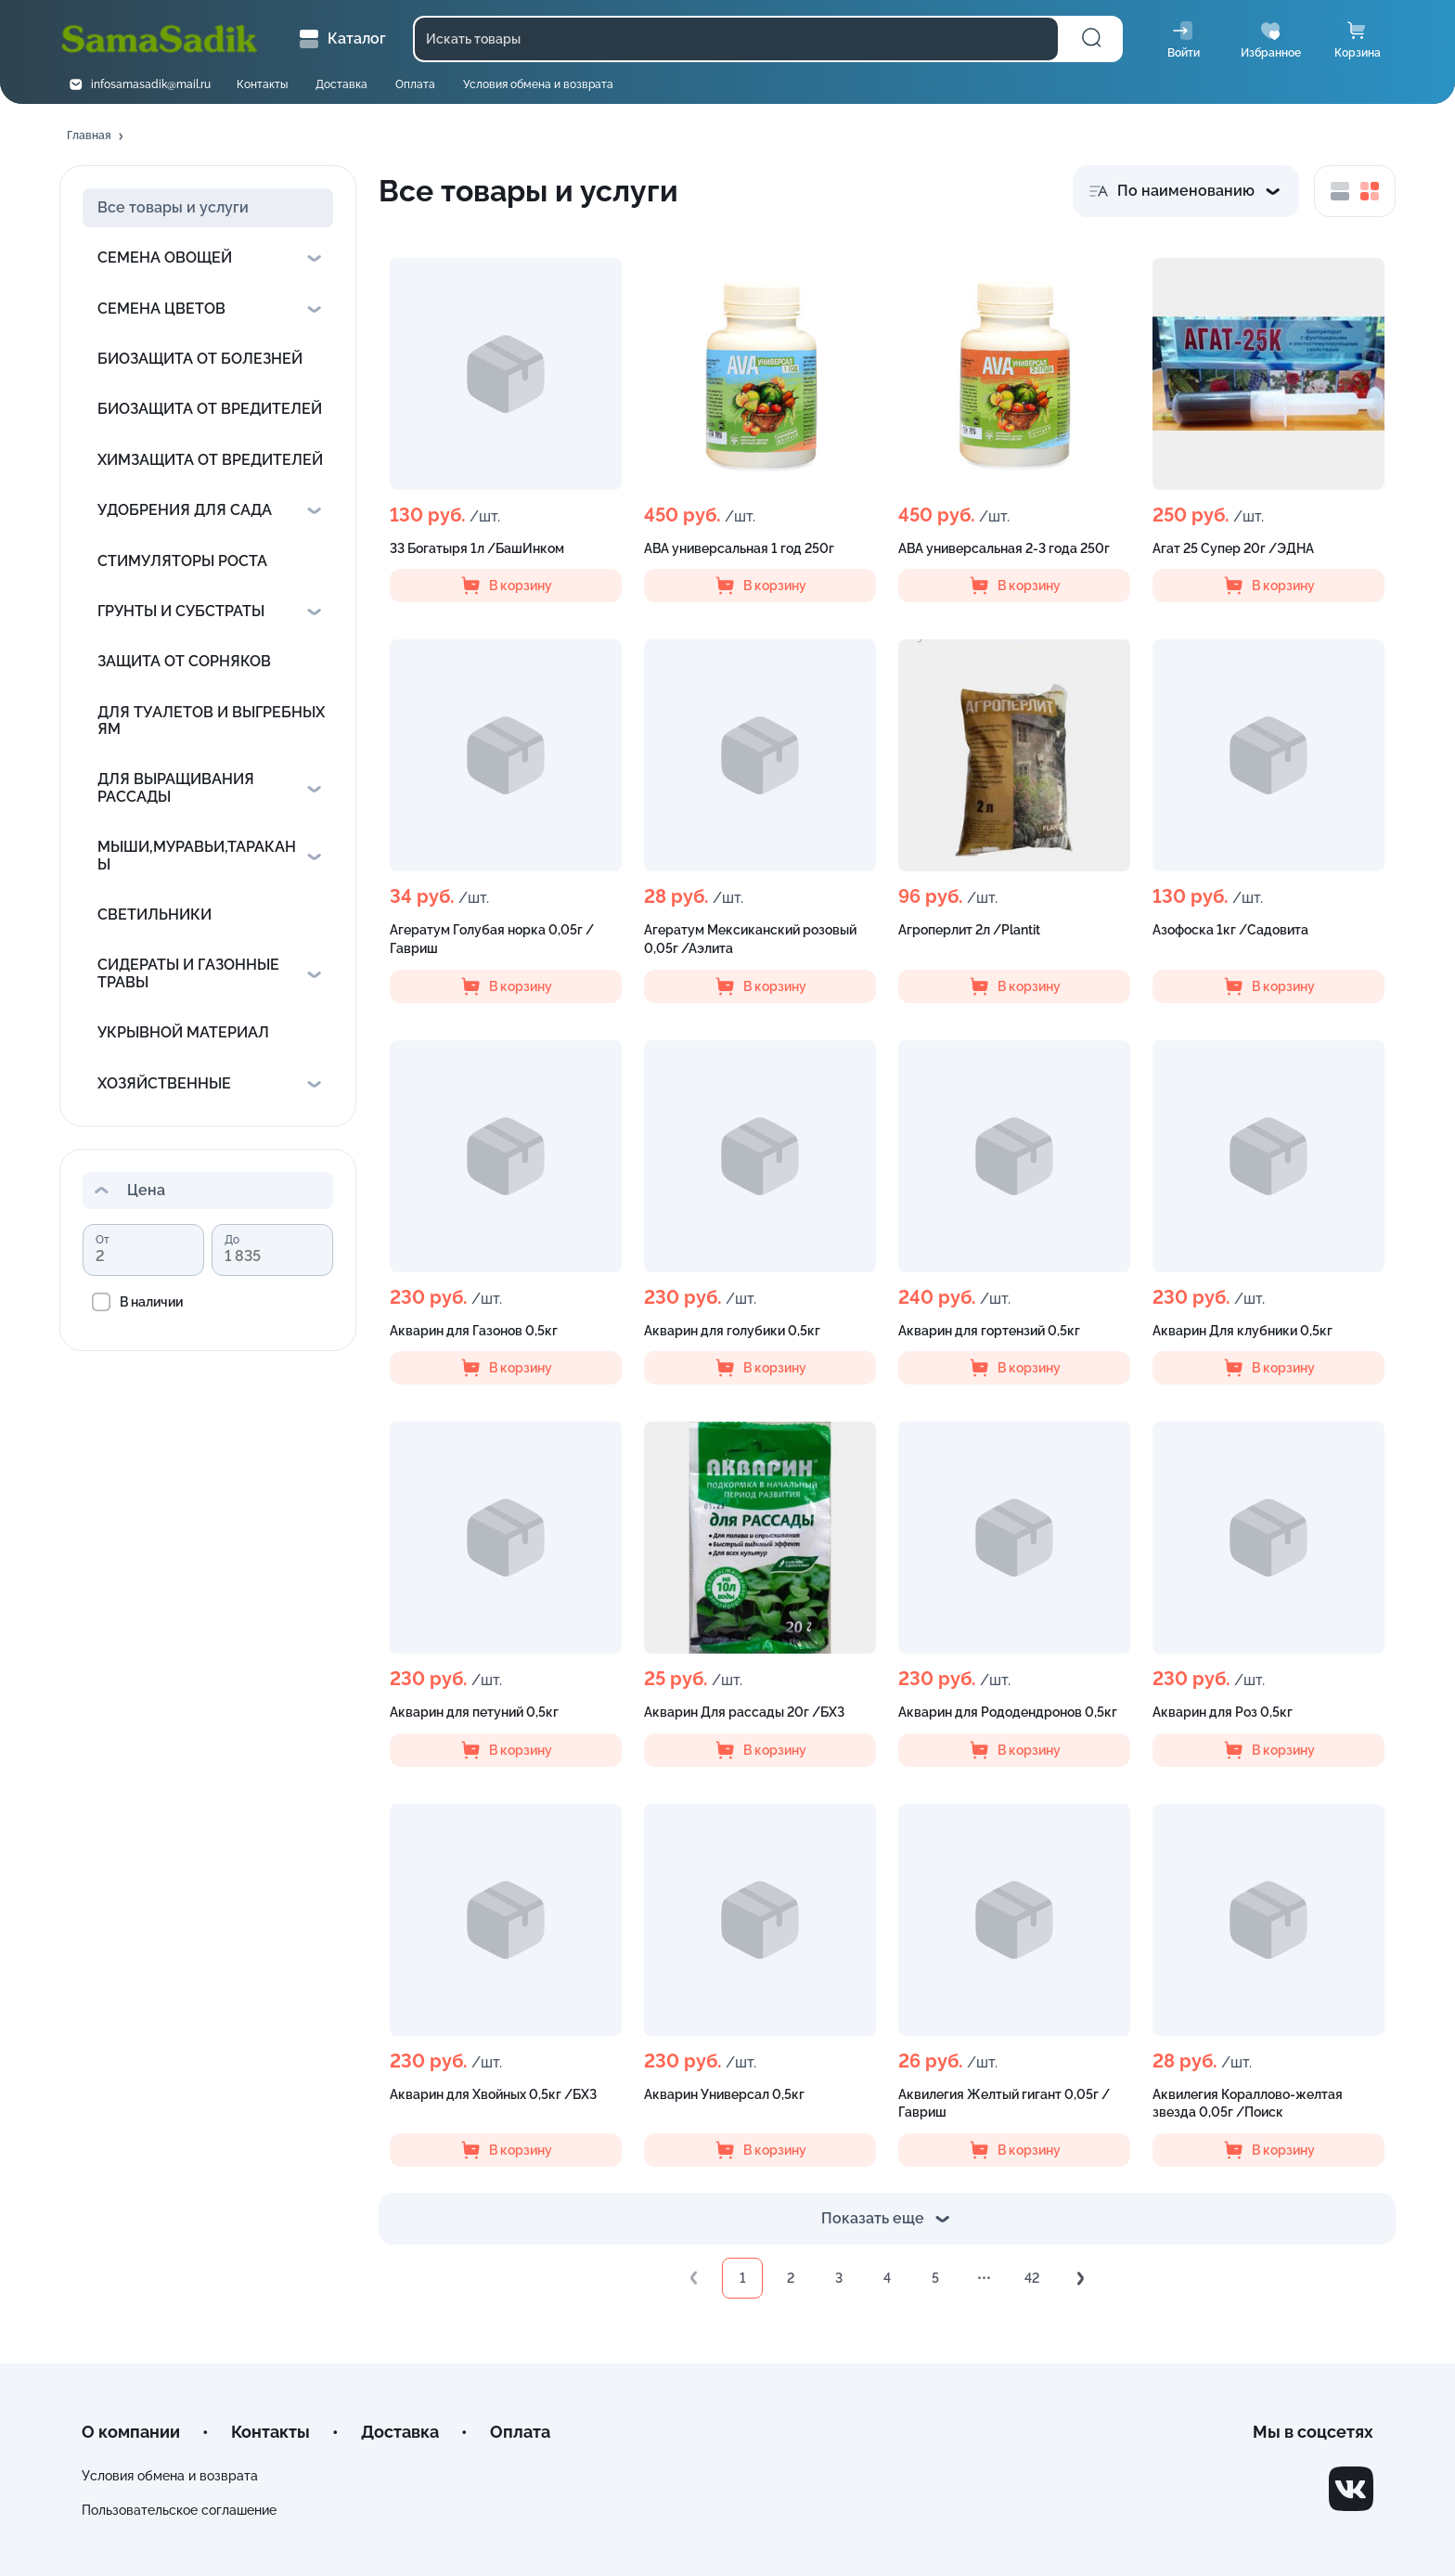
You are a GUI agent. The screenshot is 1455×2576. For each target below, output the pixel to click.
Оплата (415, 84)
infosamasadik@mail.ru (151, 84)
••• (984, 2278)
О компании (131, 2431)
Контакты (262, 84)
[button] (96, 136)
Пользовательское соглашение (179, 2510)
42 (1031, 2278)
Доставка (341, 84)
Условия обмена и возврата (538, 84)
